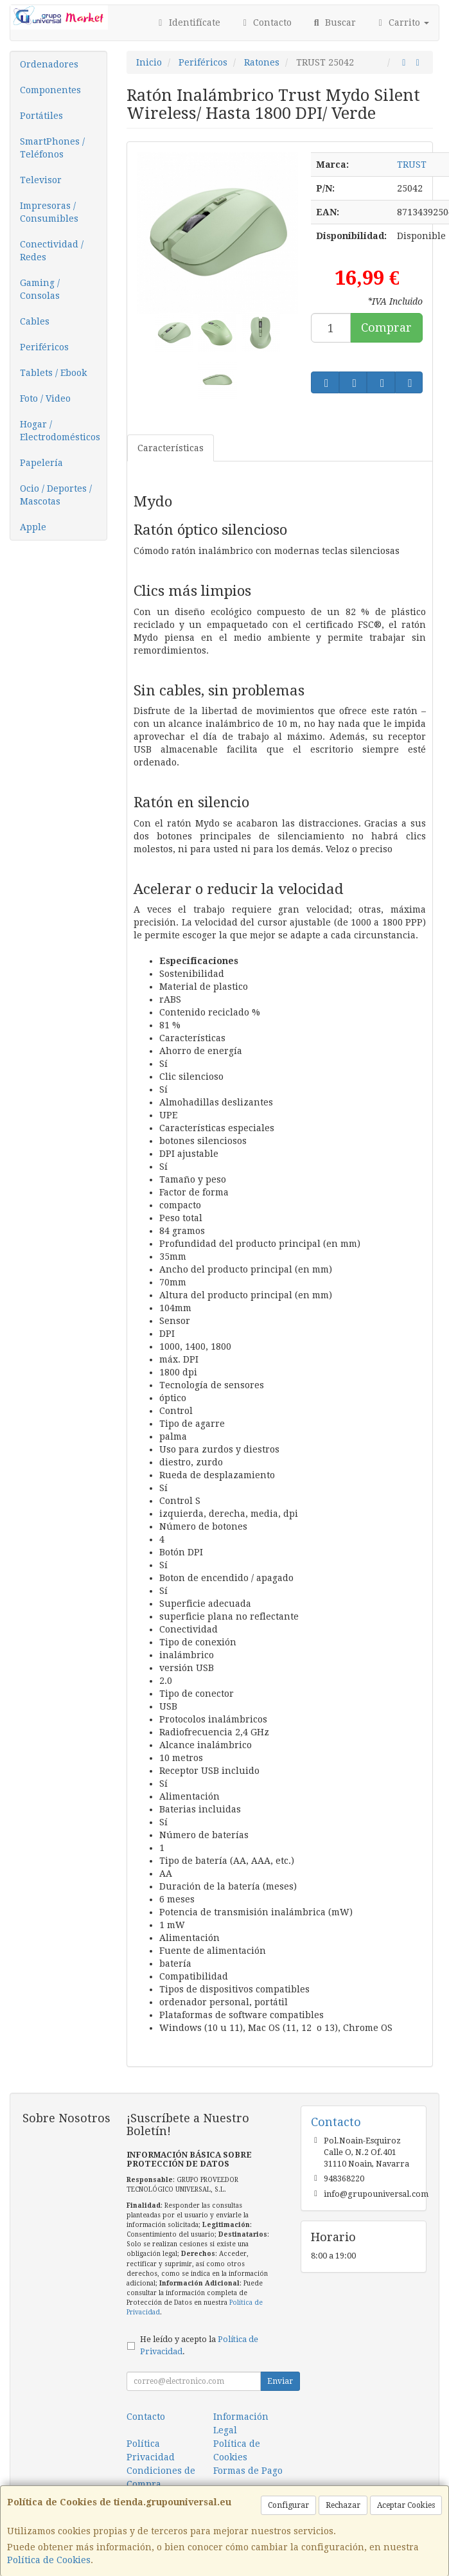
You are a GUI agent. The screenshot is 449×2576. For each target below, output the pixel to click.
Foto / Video (45, 398)
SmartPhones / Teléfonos (52, 147)
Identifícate (187, 22)
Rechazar (343, 2505)
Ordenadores (49, 64)
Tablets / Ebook (53, 373)
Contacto (266, 22)
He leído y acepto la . (199, 2345)
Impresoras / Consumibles (49, 212)
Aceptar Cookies (406, 2505)
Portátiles (41, 116)
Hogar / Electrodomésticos (60, 430)
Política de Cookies (49, 2560)
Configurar (288, 2505)
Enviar (280, 2381)
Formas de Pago (248, 2470)
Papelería (41, 463)
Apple (33, 527)
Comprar (386, 327)
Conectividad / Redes (52, 250)
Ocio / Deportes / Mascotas (56, 494)
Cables (34, 321)
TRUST (412, 164)
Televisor (41, 180)
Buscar (333, 22)
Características (170, 448)
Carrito (402, 22)
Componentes (50, 90)
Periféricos (44, 347)
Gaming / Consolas (40, 289)
